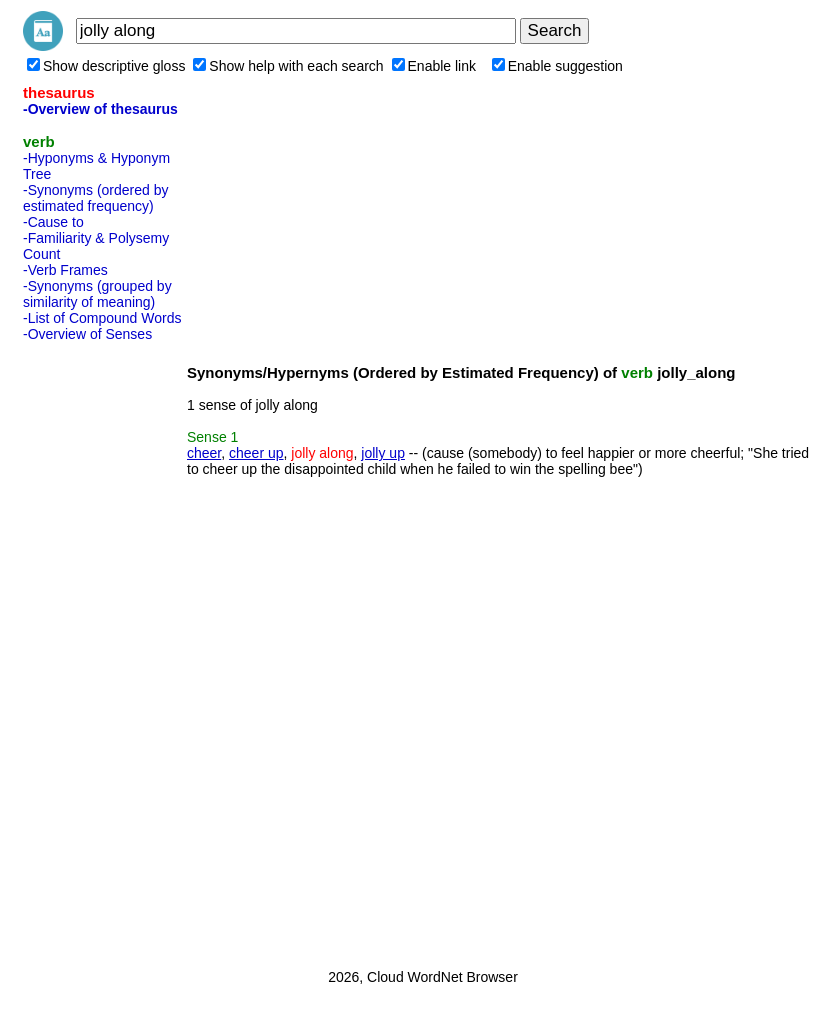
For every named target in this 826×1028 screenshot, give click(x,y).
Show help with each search (288, 66)
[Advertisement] (103, 649)
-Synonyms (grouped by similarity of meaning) (97, 294)
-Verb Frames (65, 270)
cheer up (256, 453)
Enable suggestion (557, 66)
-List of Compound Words (102, 318)
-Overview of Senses (87, 334)
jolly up (383, 453)
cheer (204, 453)
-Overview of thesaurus (100, 109)
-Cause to (53, 222)
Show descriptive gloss (106, 66)
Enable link (434, 66)
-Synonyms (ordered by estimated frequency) (96, 198)
